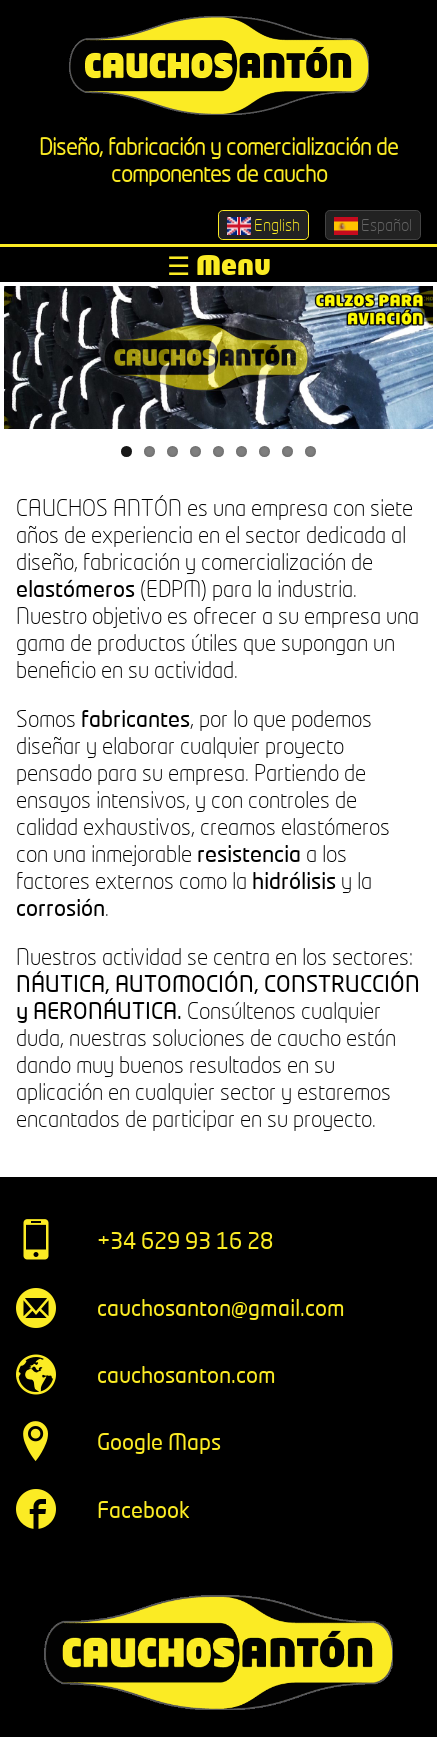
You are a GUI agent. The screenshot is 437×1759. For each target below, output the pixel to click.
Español (373, 225)
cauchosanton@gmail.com (221, 1307)
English (263, 225)
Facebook (143, 1509)
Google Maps (159, 1441)
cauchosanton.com (186, 1374)
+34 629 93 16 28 (185, 1240)
